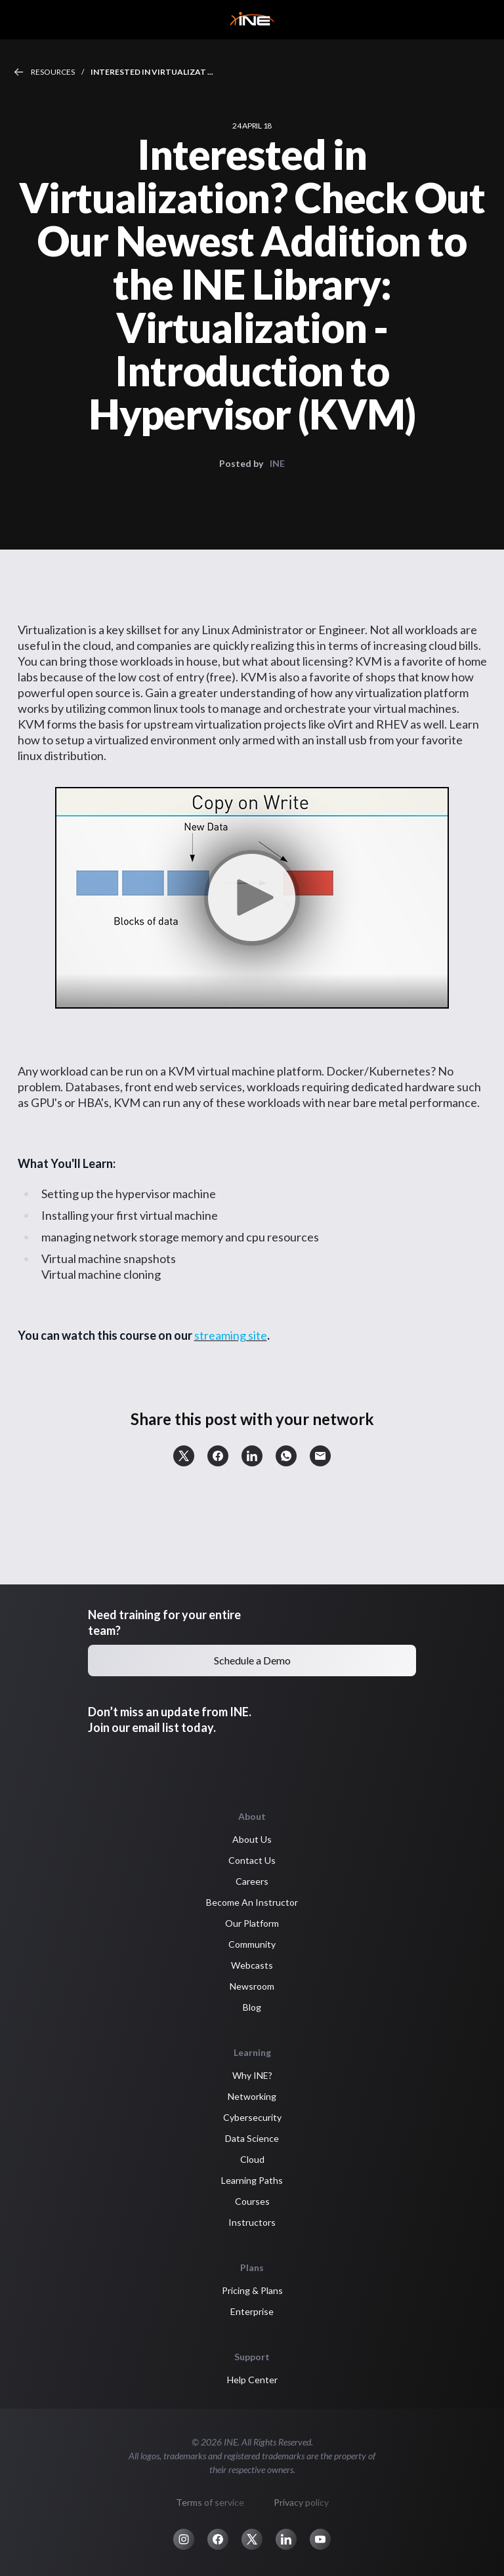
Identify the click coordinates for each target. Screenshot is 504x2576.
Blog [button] (252, 2007)
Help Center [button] (252, 2379)
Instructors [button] (252, 2222)
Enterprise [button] (252, 2311)
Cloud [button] (252, 2159)
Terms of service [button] (210, 2502)
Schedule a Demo (252, 1660)
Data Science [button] (252, 2138)
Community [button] (252, 1944)
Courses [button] (252, 2201)
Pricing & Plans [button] (252, 2290)
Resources (53, 72)
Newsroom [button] (252, 1986)
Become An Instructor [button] (252, 1902)
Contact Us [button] (252, 1860)
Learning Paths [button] (252, 2180)
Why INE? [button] (252, 2075)
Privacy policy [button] (301, 2502)
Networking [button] (252, 2096)
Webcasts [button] (252, 1965)
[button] (183, 1455)
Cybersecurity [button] (252, 2117)
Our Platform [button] (252, 1923)
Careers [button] (252, 1881)
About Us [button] (252, 1839)
